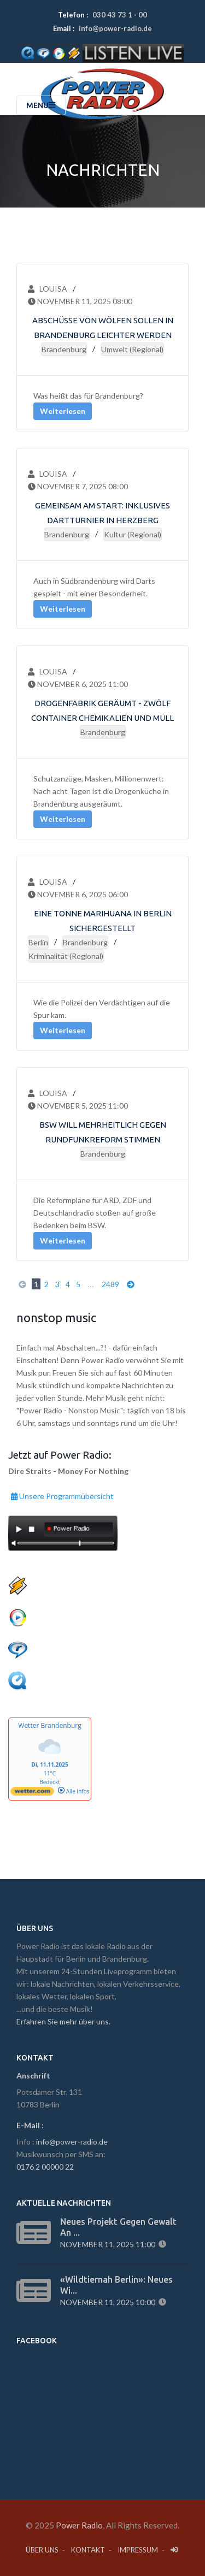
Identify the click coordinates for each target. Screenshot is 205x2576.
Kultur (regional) (132, 534)
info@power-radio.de (115, 28)
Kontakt (88, 2549)
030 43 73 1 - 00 (119, 14)
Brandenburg (64, 349)
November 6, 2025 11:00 (78, 684)
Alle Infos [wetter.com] (73, 1791)
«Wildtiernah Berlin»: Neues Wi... (116, 2285)
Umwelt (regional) (132, 349)
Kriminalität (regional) (65, 956)
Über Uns (42, 2549)
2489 (110, 1284)
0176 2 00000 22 (45, 2166)
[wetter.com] (32, 1793)
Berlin (38, 942)
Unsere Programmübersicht (62, 1494)
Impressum (138, 2549)
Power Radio (79, 2525)
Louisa (47, 288)
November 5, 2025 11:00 (78, 1105)
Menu (40, 105)
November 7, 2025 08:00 (78, 486)
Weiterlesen (62, 411)
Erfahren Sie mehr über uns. (63, 2021)
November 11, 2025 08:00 (80, 301)
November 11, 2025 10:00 (109, 2302)
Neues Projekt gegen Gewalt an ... (118, 2227)
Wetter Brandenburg (49, 1725)
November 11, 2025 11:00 (109, 2244)
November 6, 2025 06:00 (78, 894)
